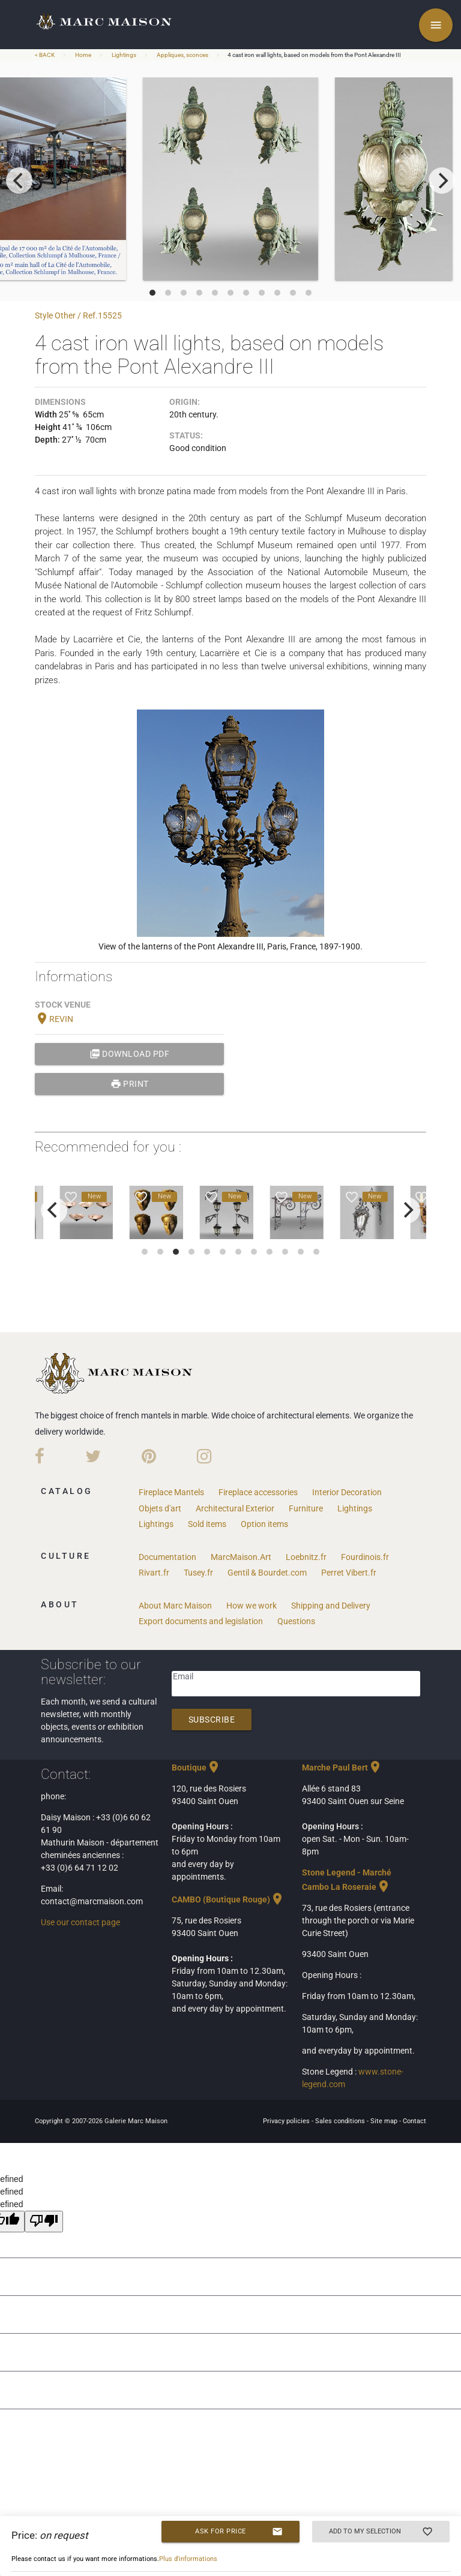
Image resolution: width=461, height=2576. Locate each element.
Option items (264, 1524)
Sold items (207, 1524)
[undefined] (44, 2221)
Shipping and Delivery (330, 1605)
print (129, 1084)
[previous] (19, 180)
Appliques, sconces (182, 55)
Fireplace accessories (258, 1492)
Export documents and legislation (201, 1621)
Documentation (167, 1557)
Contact (414, 2121)
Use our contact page (80, 1922)
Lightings (123, 55)
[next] (442, 180)
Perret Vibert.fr (348, 1572)
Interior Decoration (347, 1492)
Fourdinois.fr (365, 1557)
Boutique (196, 1767)
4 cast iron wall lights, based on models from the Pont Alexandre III (314, 55)
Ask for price (239, 2531)
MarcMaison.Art (241, 1557)
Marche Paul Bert (342, 1767)
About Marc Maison (175, 1605)
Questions (296, 1621)
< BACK (45, 55)
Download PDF (129, 1054)
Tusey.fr (198, 1572)
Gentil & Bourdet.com (267, 1572)
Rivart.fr (154, 1572)
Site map (384, 2121)
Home (83, 55)
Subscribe (211, 1719)
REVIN (54, 1019)
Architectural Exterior (235, 1508)
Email (183, 1676)
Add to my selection (381, 2531)
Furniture (306, 1508)
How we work (251, 1605)
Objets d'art (160, 1508)
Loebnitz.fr (306, 1557)
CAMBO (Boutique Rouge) (228, 1899)
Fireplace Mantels (171, 1492)
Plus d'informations (188, 2559)
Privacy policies (287, 2121)
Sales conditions (341, 2121)
